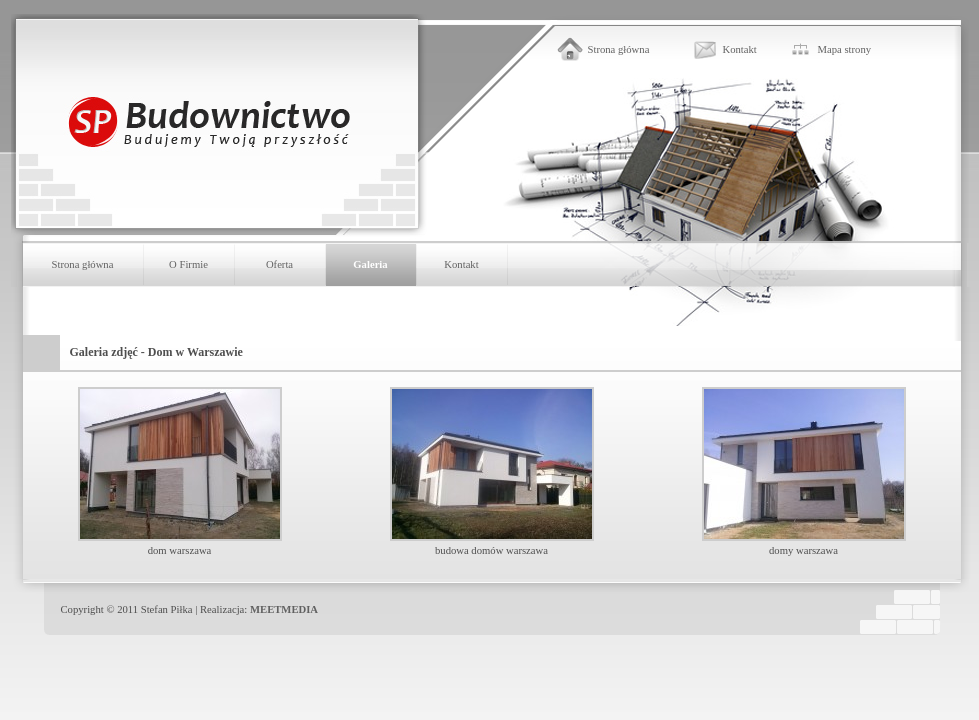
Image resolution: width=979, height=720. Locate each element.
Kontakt (740, 49)
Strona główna (619, 49)
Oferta (279, 264)
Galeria (370, 264)
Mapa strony (845, 49)
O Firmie (188, 264)
